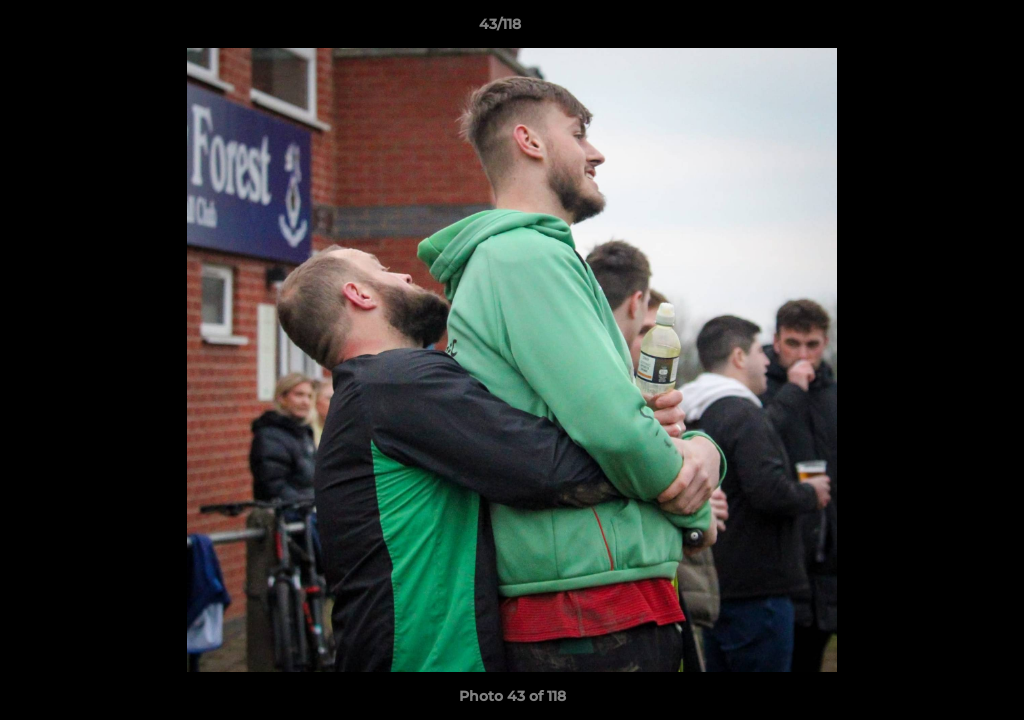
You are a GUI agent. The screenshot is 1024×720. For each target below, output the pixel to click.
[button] (940, 29)
